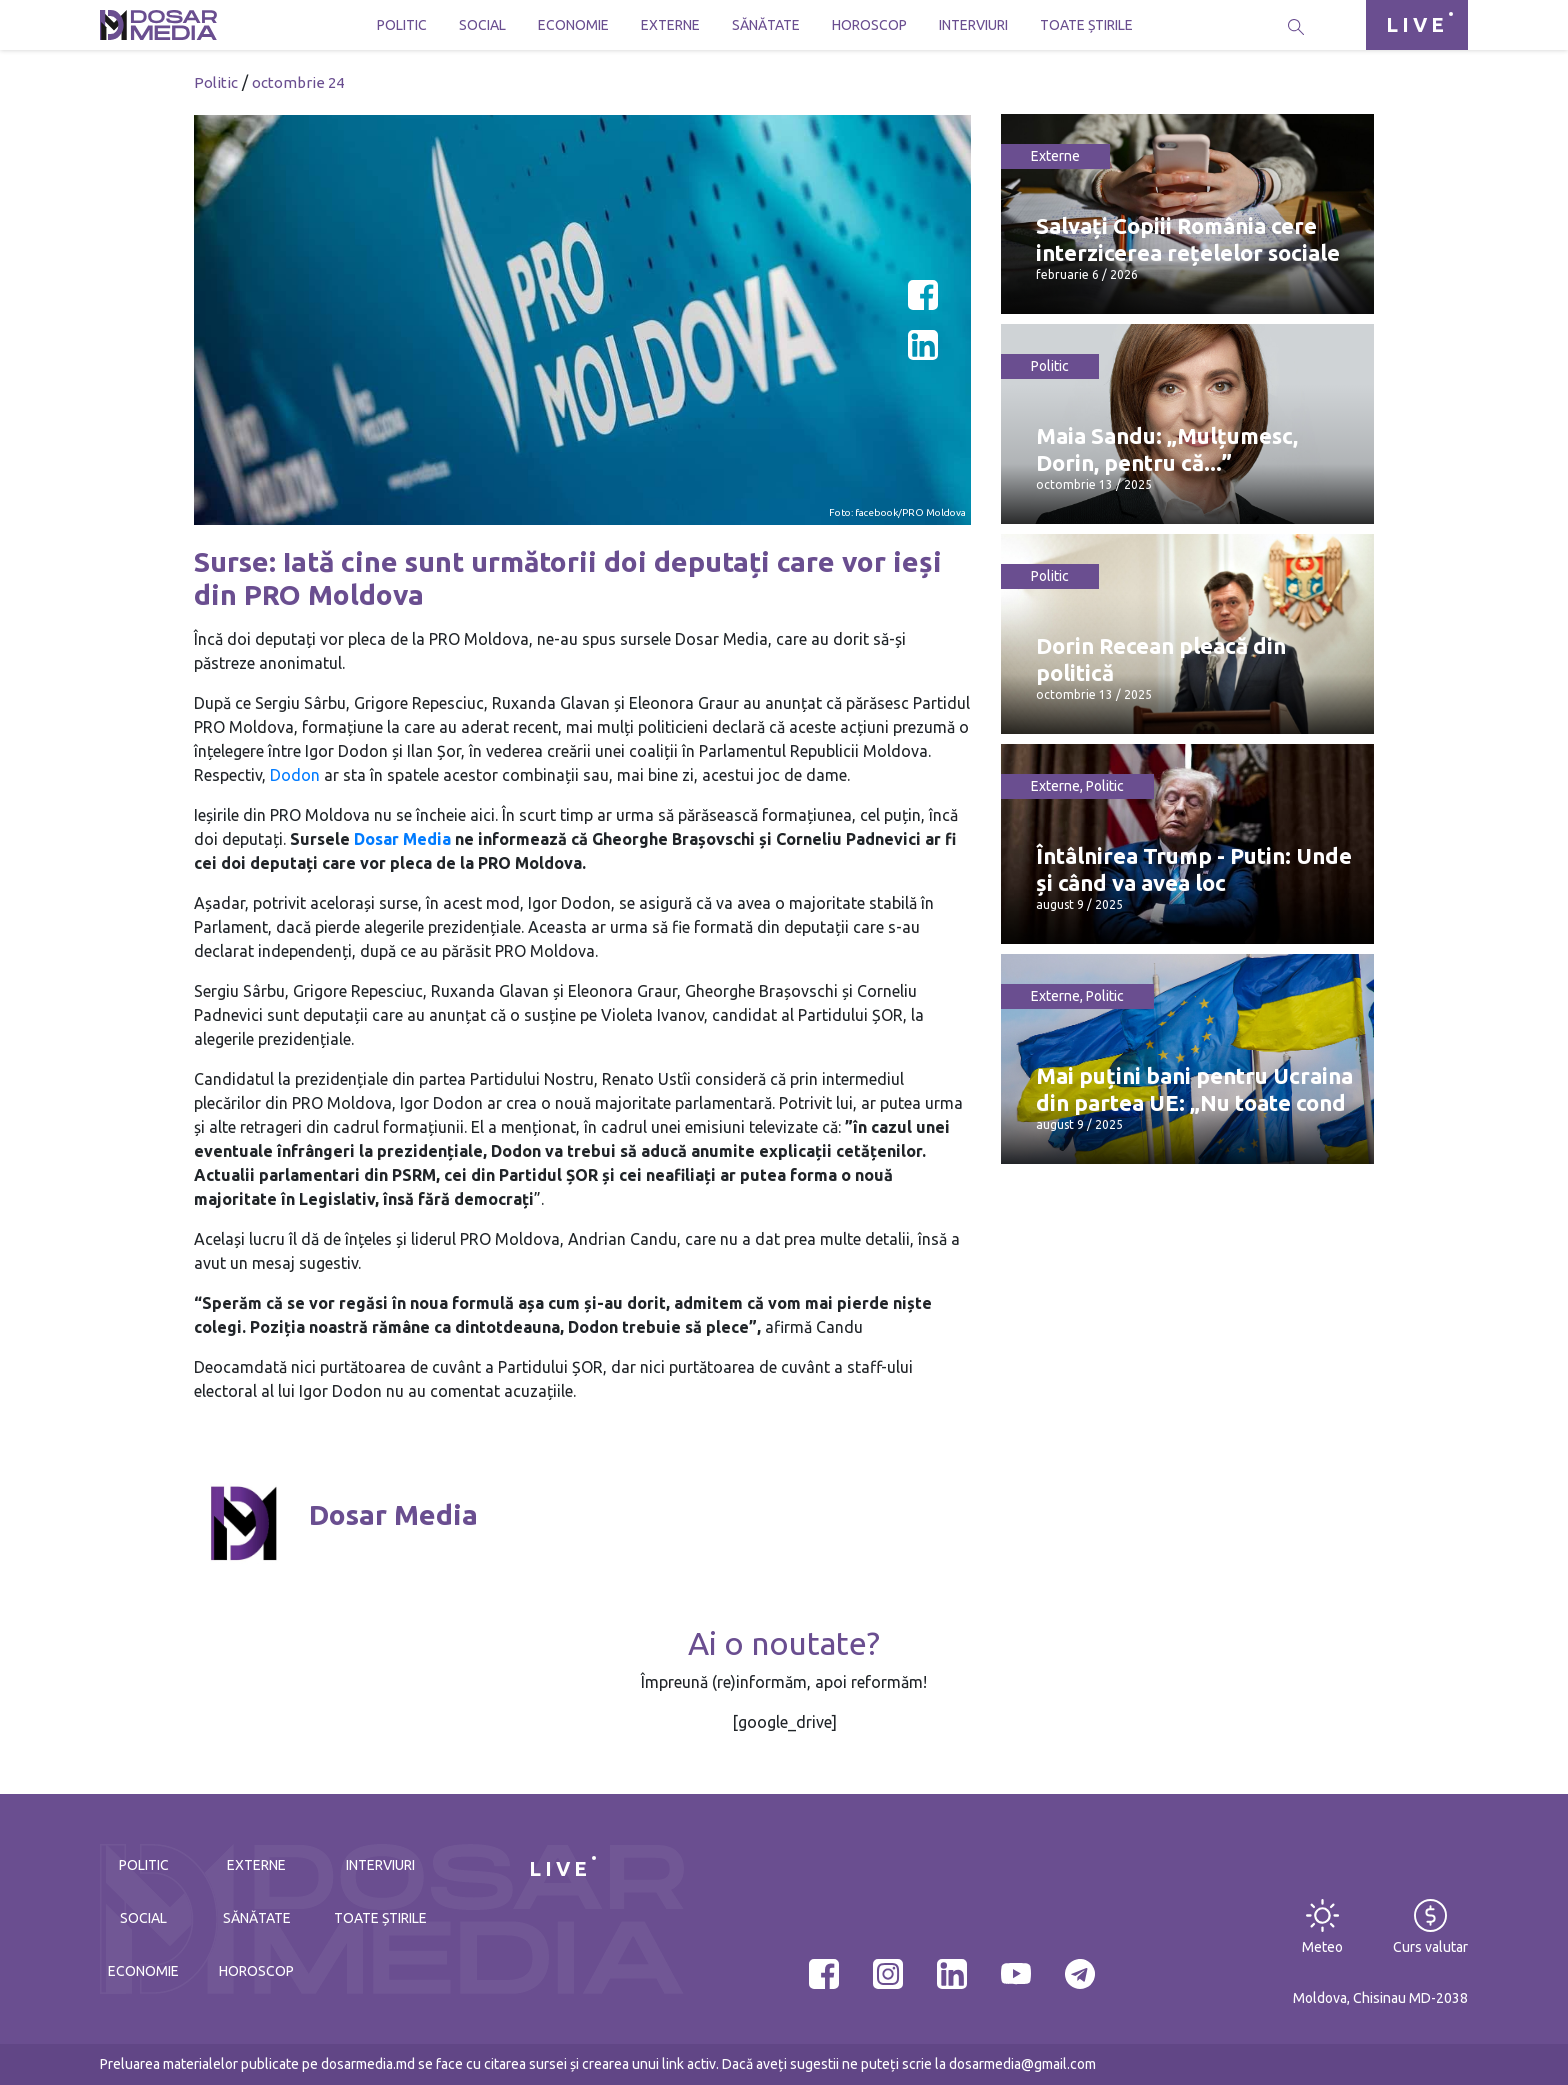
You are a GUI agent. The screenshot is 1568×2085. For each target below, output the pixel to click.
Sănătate (766, 25)
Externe (670, 25)
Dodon (295, 775)
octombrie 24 (298, 82)
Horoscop (869, 25)
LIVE (1417, 24)
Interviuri (973, 25)
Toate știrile (1086, 25)
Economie (573, 25)
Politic (402, 25)
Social (482, 25)
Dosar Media (402, 839)
